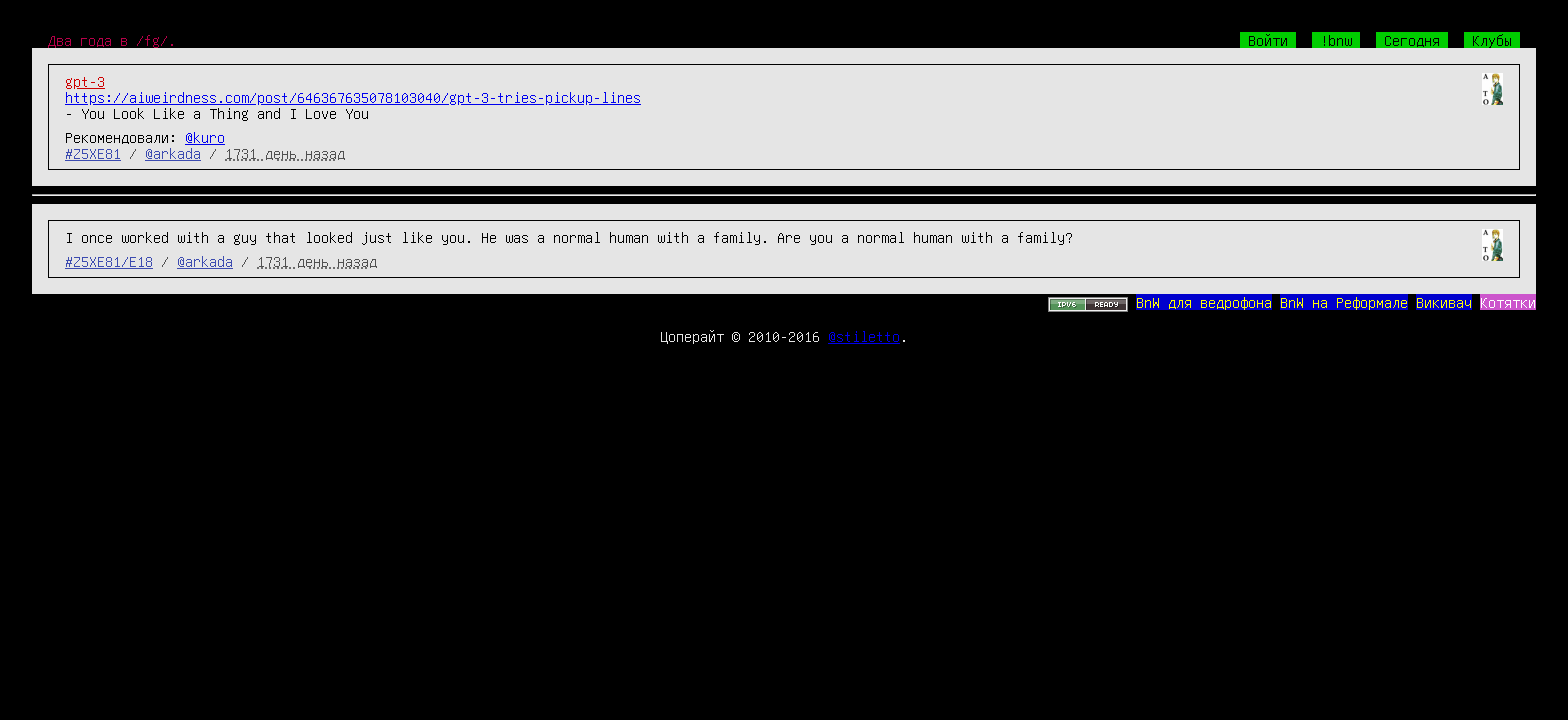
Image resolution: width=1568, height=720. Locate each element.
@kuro (205, 137)
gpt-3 (85, 81)
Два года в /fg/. (112, 40)
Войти (1268, 40)
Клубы (1492, 40)
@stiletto (864, 336)
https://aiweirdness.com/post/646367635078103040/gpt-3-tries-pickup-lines (353, 97)
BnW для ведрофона (1204, 302)
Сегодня (1412, 40)
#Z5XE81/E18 (109, 261)
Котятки (1508, 302)
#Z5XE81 (93, 153)
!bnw (1336, 40)
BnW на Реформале (1344, 302)
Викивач (1444, 302)
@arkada (173, 153)
